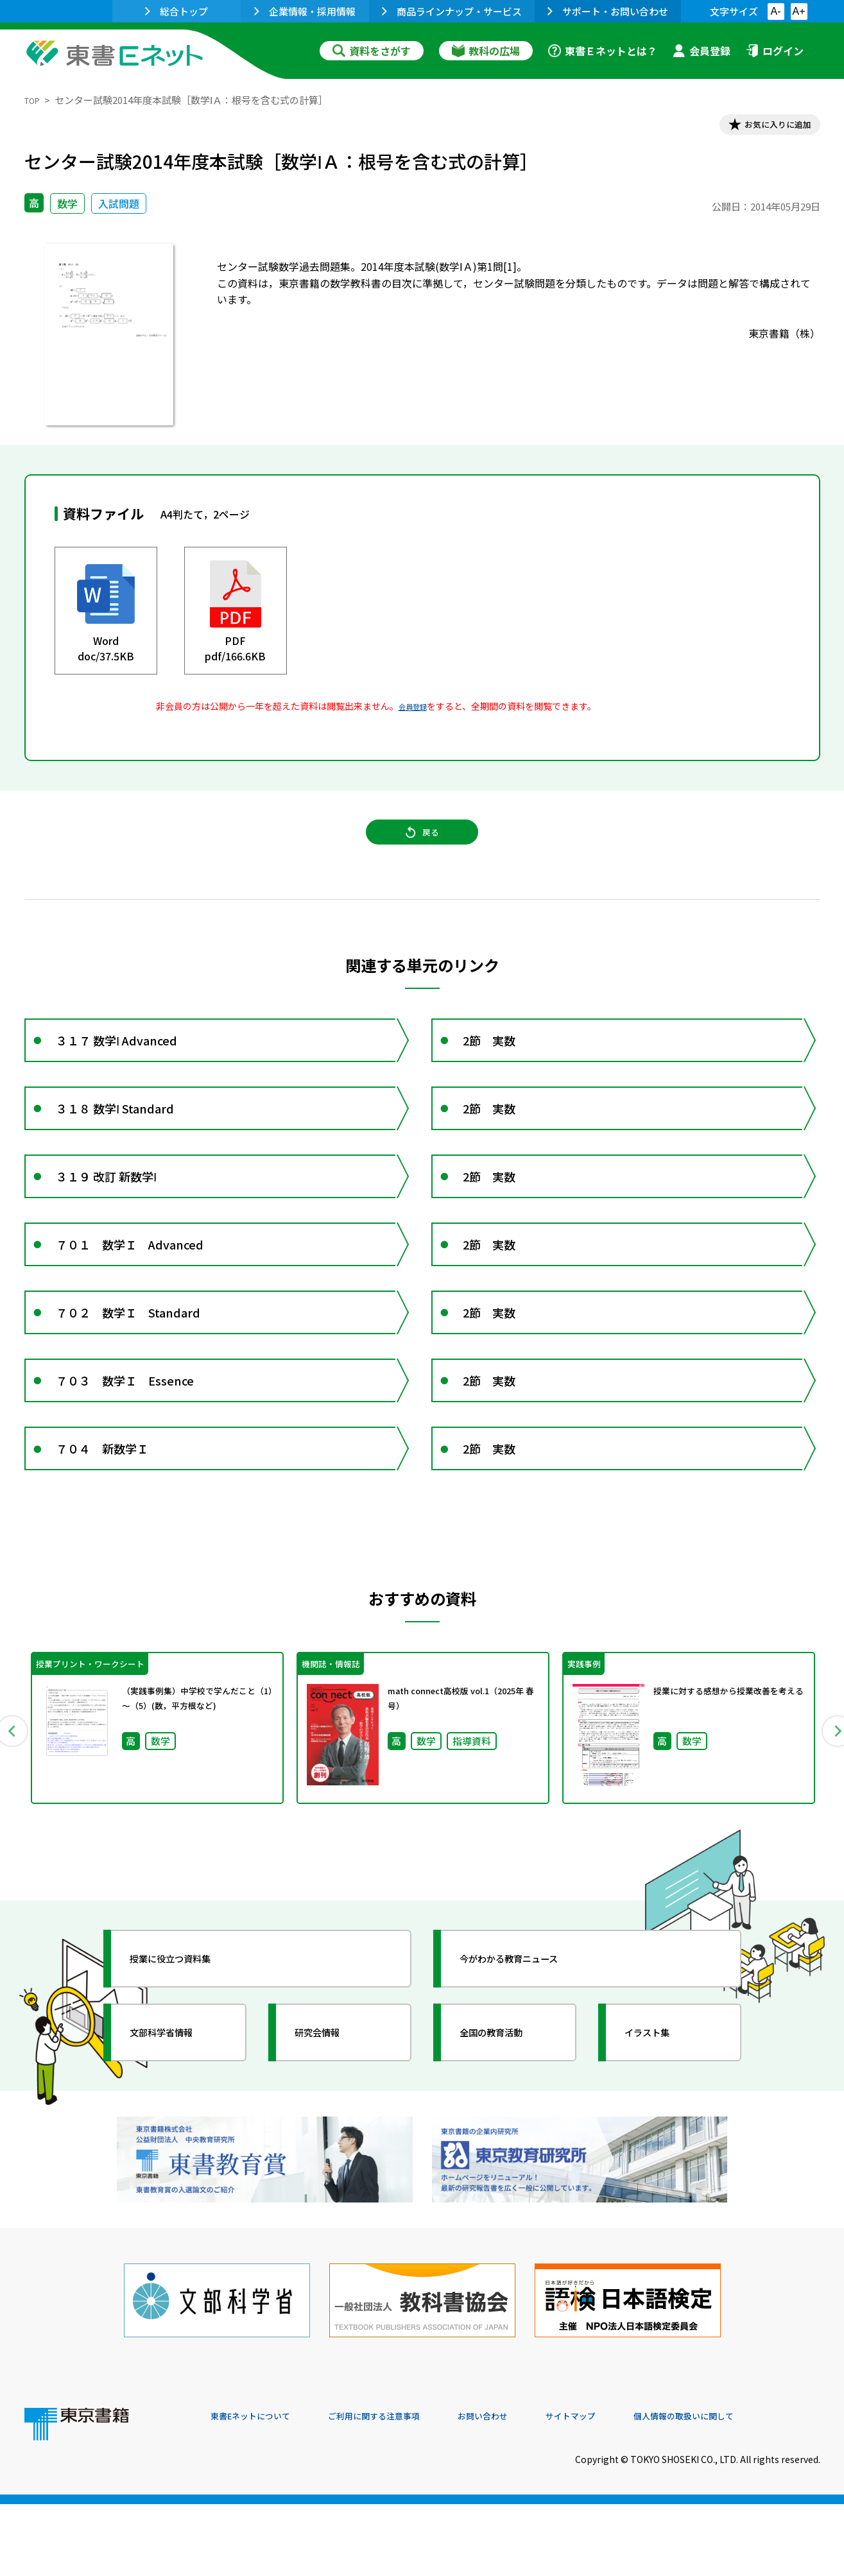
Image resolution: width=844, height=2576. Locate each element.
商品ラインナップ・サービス (452, 11)
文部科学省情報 (177, 2132)
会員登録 (701, 50)
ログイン (775, 50)
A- (776, 11)
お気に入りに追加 (764, 127)
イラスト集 (660, 2132)
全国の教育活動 (507, 2132)
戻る (422, 847)
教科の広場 (486, 50)
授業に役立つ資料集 (189, 2058)
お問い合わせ (529, 2488)
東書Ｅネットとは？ (602, 50)
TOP (34, 100)
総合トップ (176, 11)
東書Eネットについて (260, 2488)
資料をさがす (371, 50)
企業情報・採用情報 (305, 11)
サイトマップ (628, 2488)
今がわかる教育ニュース (530, 2058)
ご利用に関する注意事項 (403, 2488)
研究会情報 (330, 2132)
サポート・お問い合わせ (607, 11)
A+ (798, 11)
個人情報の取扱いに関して (758, 2488)
